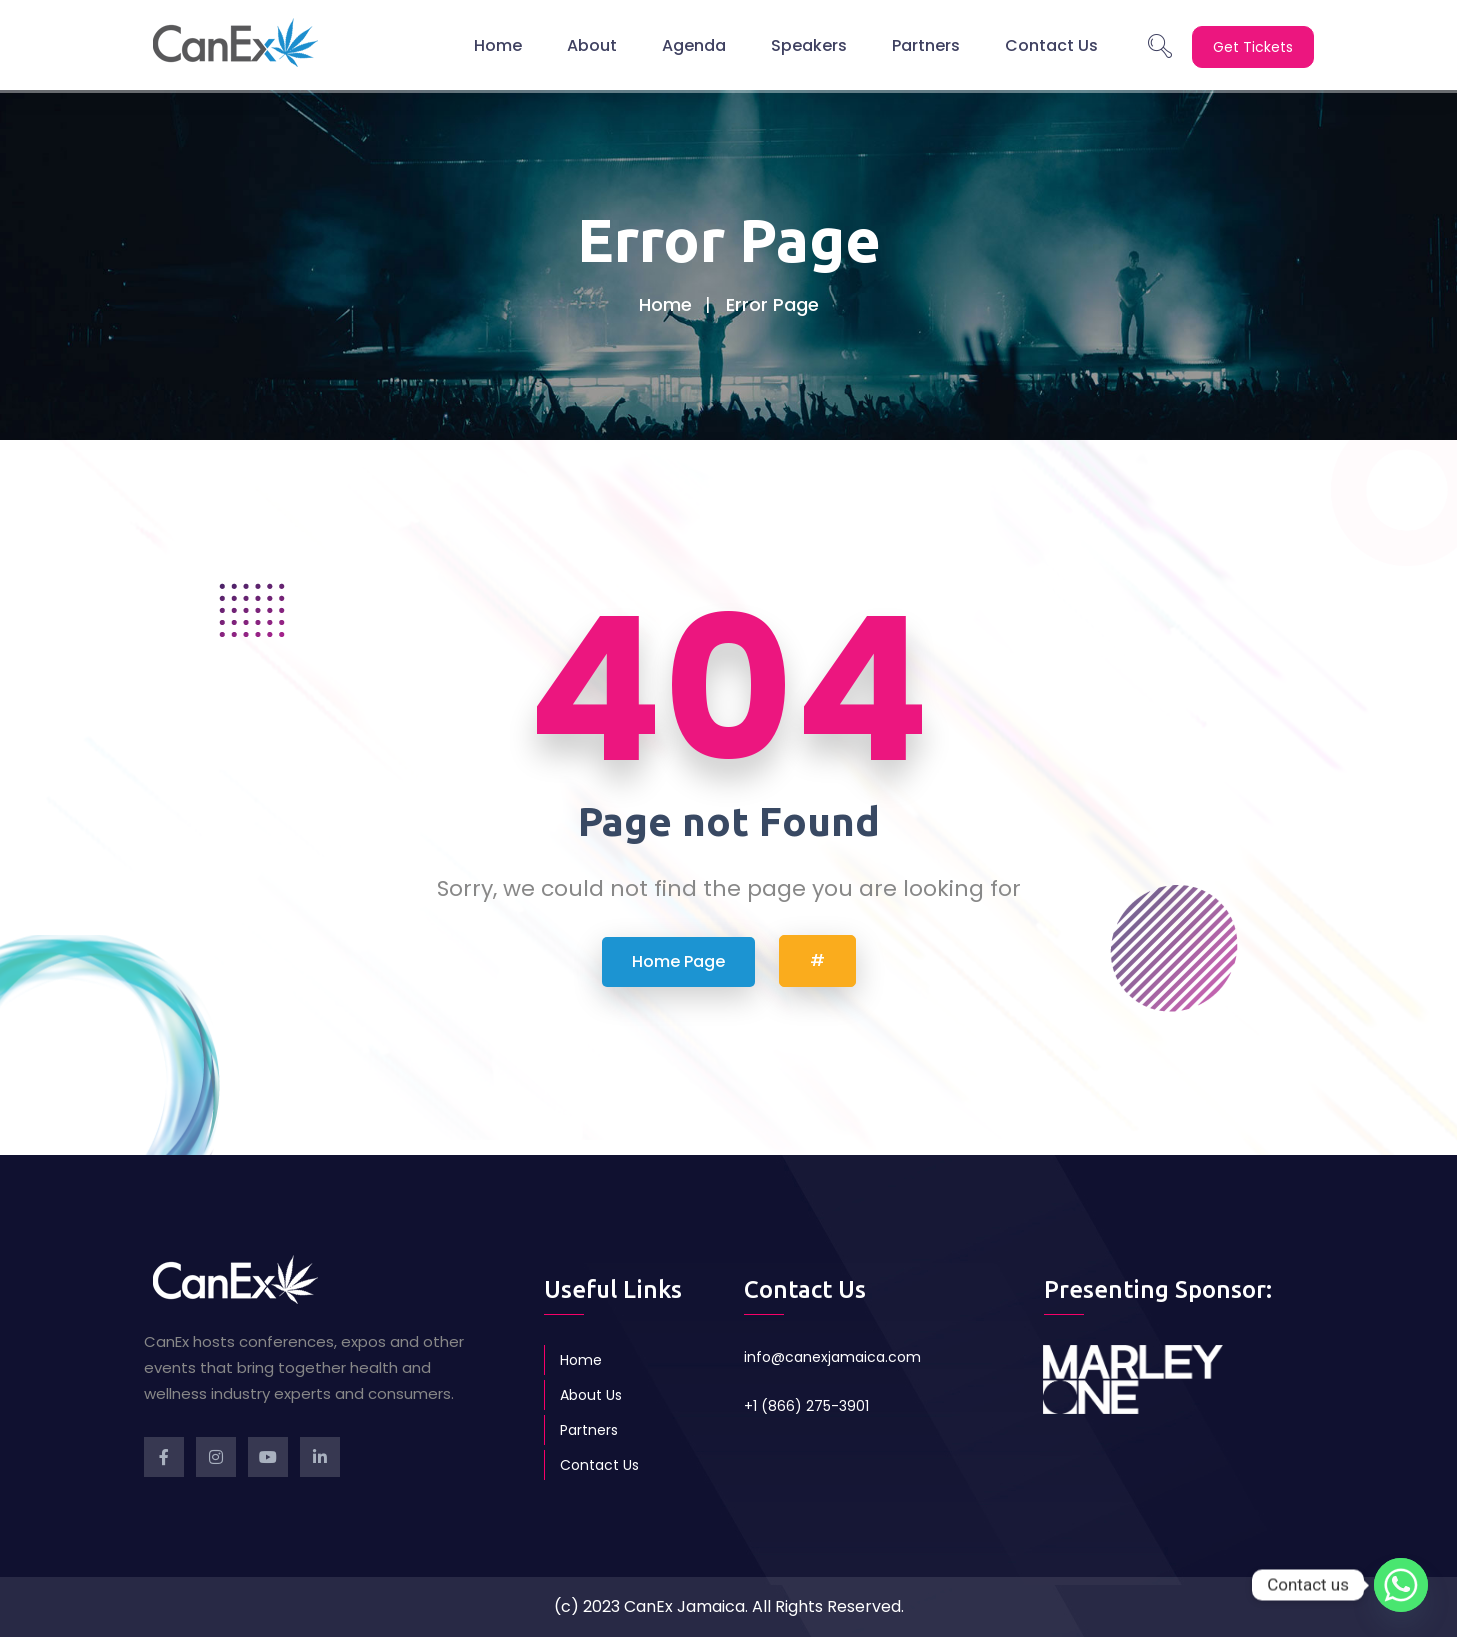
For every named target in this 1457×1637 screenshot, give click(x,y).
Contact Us (1051, 44)
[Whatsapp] (1401, 1585)
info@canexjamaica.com (832, 1357)
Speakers (809, 44)
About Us (591, 1395)
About (592, 44)
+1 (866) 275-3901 (806, 1406)
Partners (926, 44)
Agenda (694, 44)
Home (498, 44)
